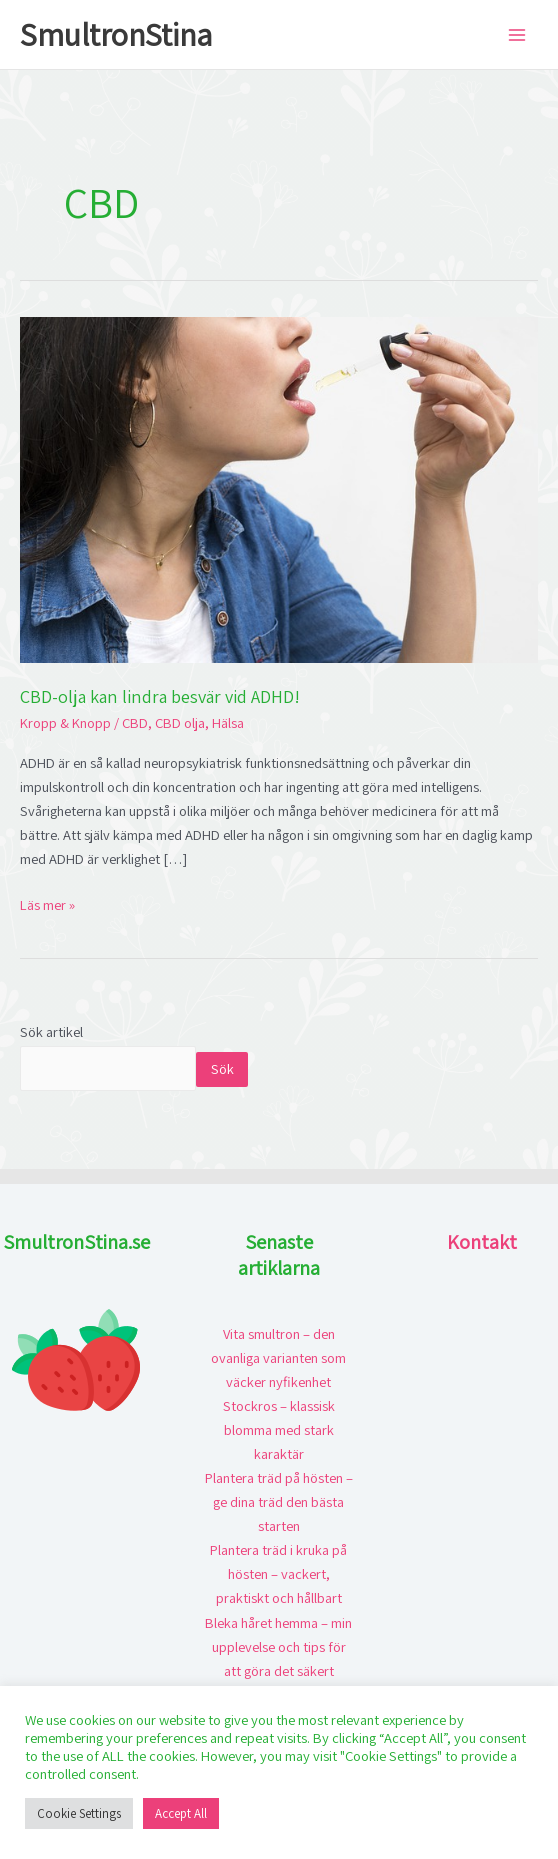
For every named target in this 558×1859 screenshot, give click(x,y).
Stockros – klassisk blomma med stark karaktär (279, 1429)
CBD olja (180, 722)
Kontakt (482, 1242)
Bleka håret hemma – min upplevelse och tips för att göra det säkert (278, 1646)
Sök (222, 1068)
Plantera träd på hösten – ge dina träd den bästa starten (279, 1501)
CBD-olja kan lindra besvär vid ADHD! (160, 696)
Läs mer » (47, 903)
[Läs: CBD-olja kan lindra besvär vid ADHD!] (279, 488)
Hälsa (228, 722)
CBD (135, 722)
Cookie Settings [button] (79, 1813)
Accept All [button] (181, 1813)
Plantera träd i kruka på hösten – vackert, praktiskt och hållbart (278, 1573)
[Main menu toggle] (517, 35)
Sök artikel (51, 1031)
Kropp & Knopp (65, 722)
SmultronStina (116, 34)
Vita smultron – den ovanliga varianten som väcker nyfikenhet (278, 1357)
